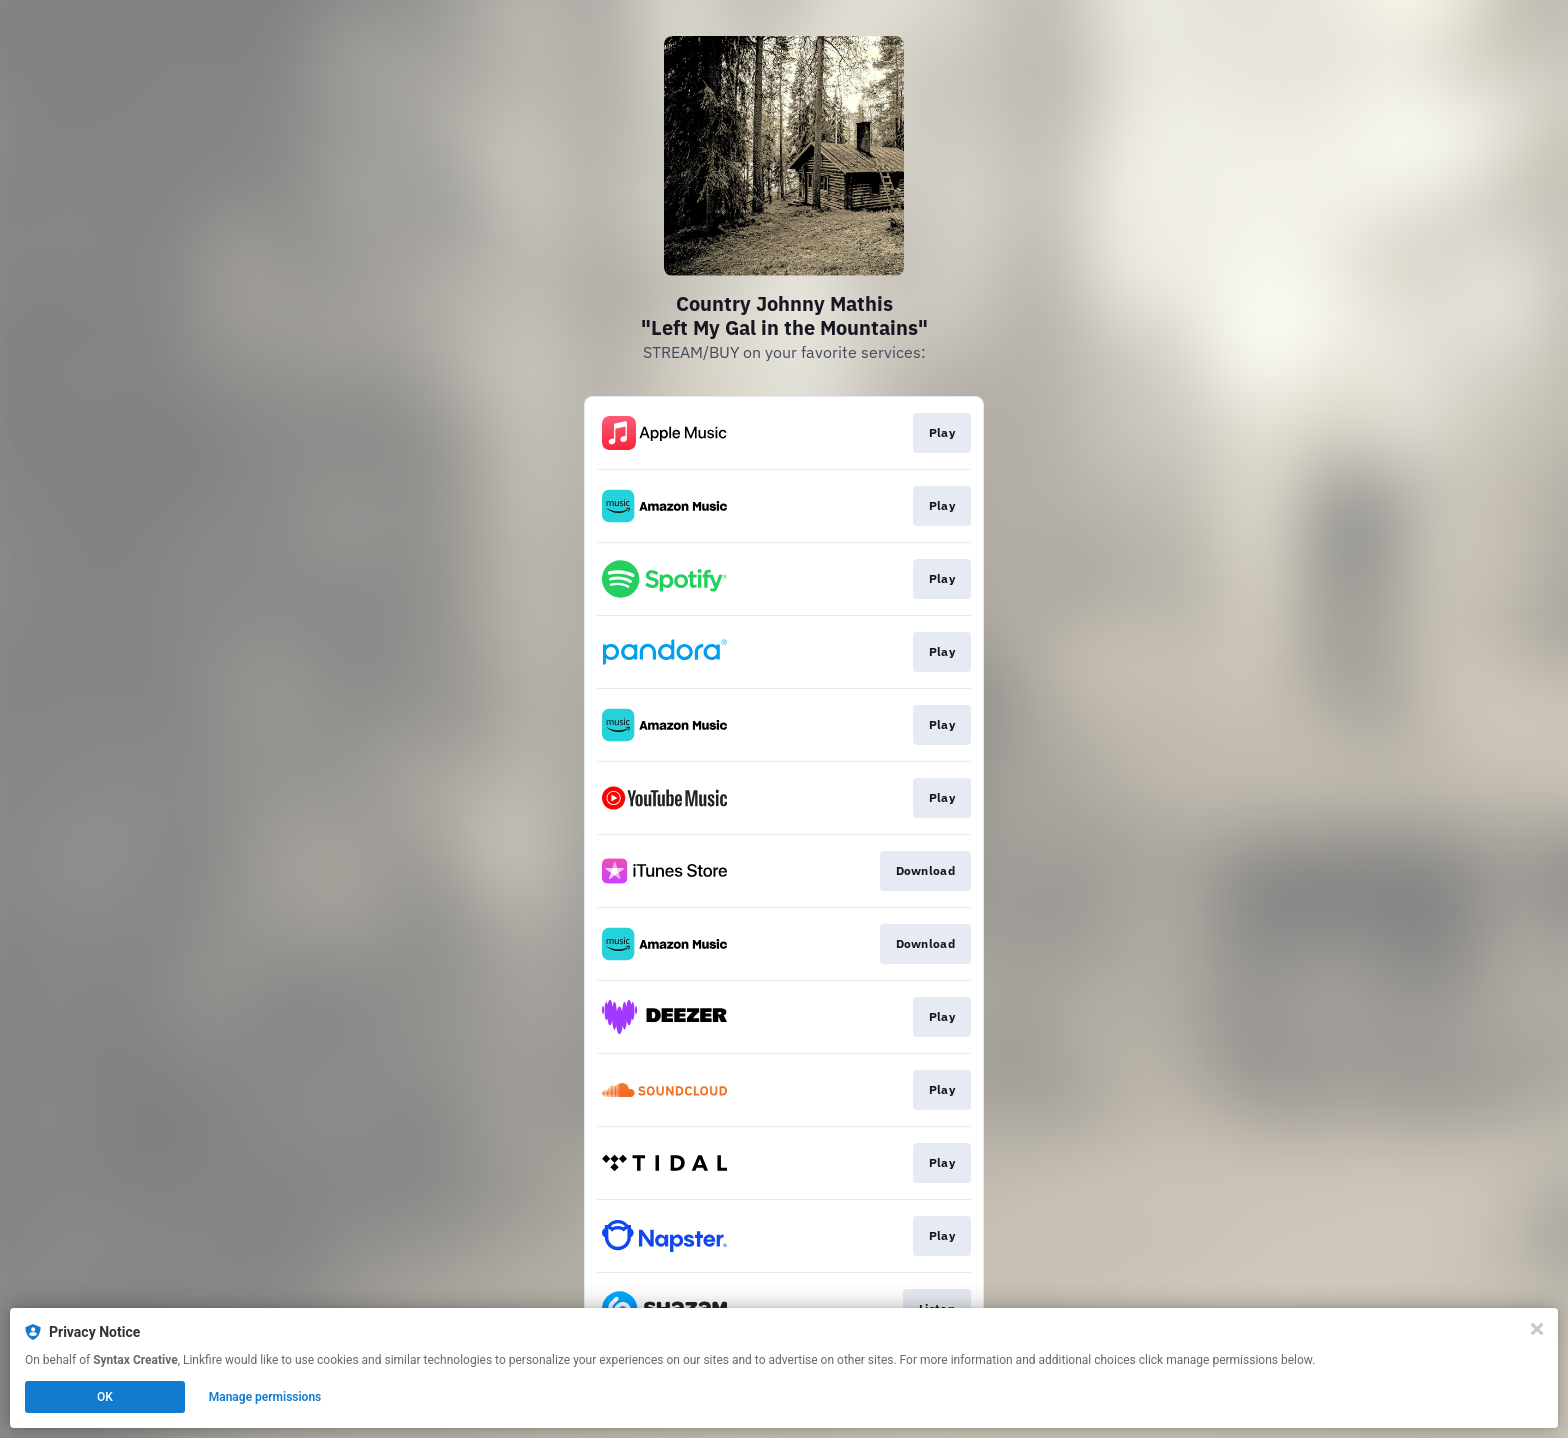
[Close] (1537, 1329)
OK (105, 1397)
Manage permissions (265, 1397)
